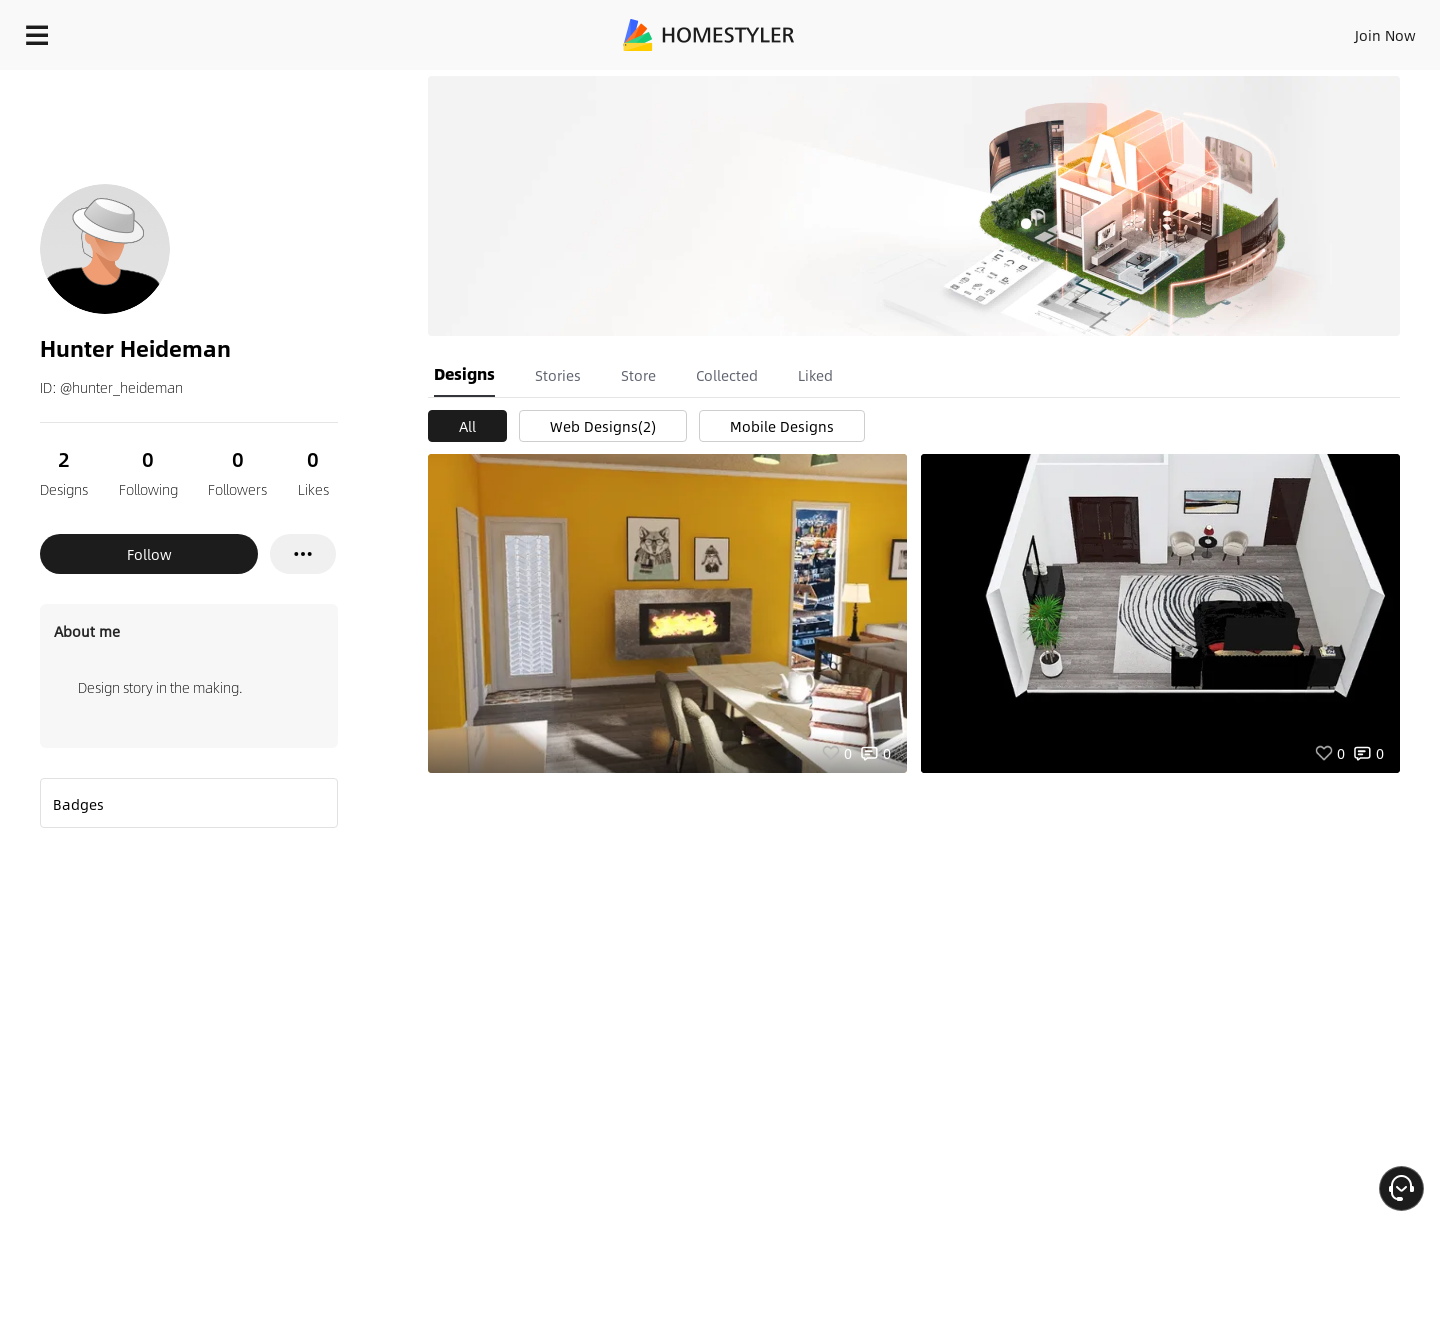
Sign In (1070, 30)
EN (1214, 30)
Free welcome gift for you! (1024, 84)
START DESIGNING (1340, 30)
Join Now (1144, 30)
